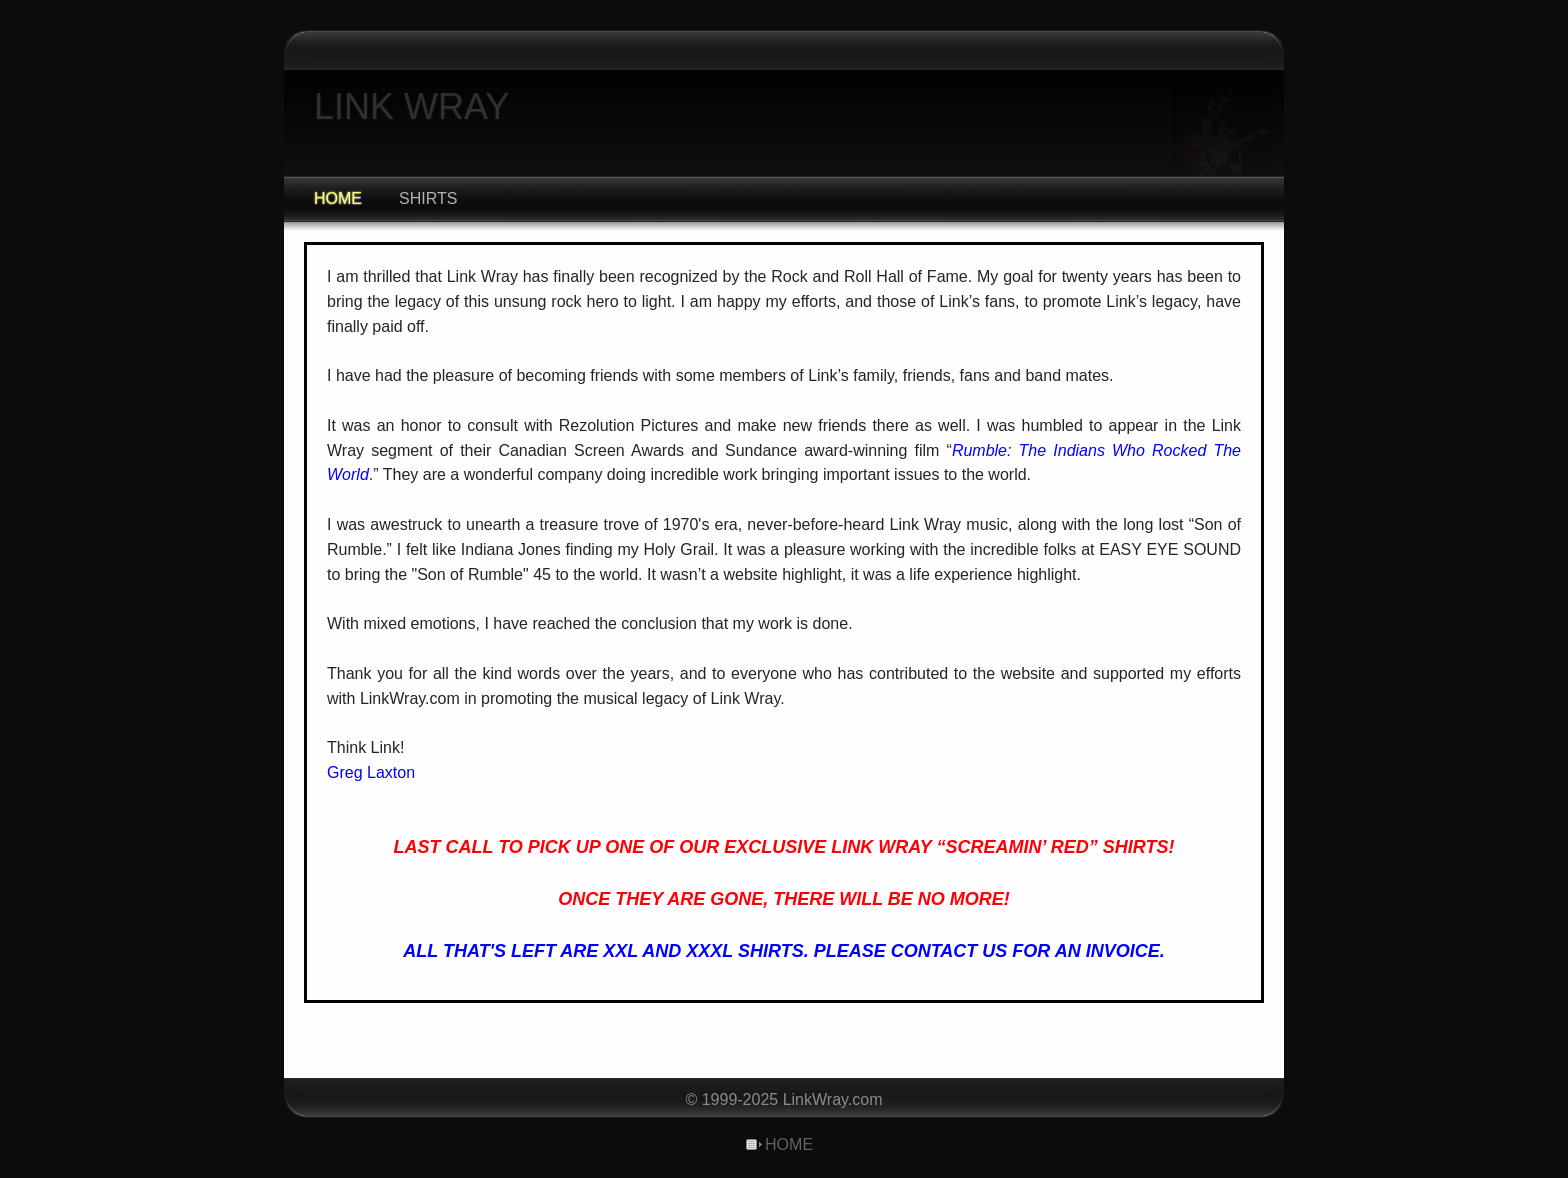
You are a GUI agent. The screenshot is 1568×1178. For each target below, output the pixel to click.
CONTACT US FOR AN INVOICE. (1028, 951)
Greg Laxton (371, 772)
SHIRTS (428, 198)
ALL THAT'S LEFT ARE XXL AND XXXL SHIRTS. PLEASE (646, 951)
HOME (338, 198)
